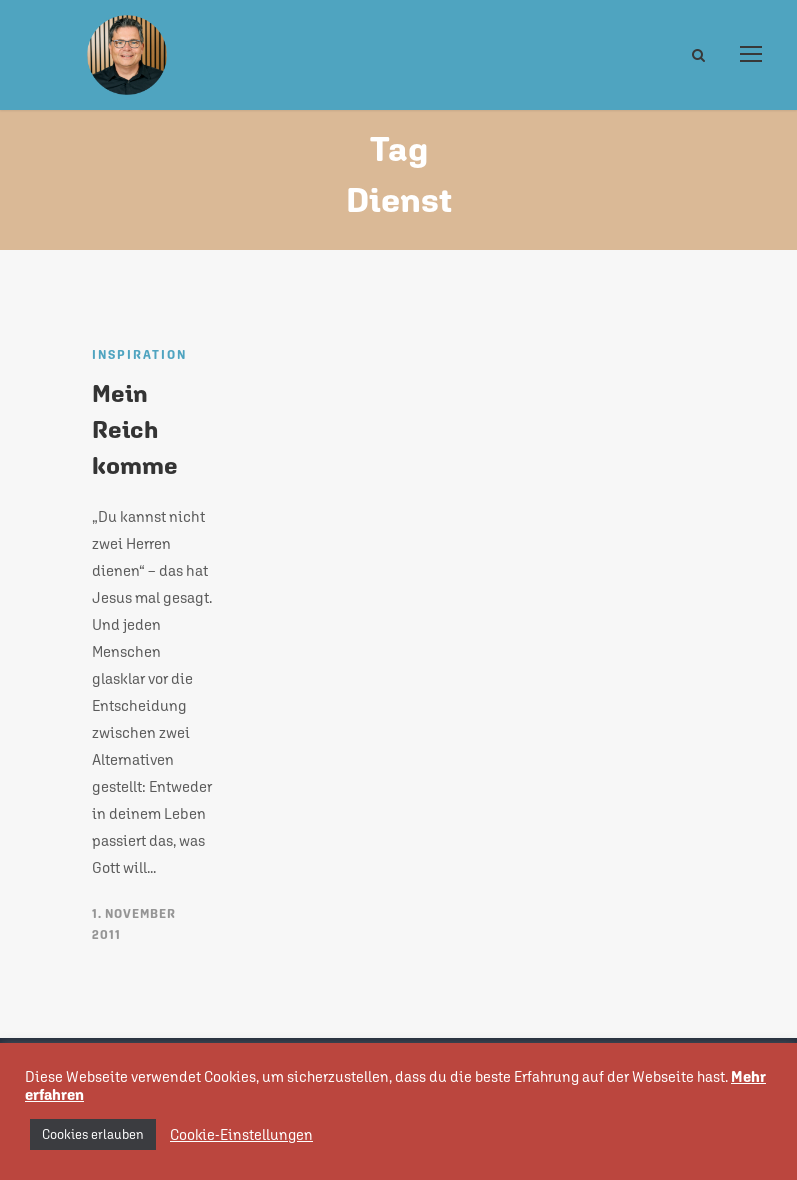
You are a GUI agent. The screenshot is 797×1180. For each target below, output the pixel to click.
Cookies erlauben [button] (93, 1134)
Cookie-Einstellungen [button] (241, 1134)
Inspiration (139, 355)
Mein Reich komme (135, 429)
